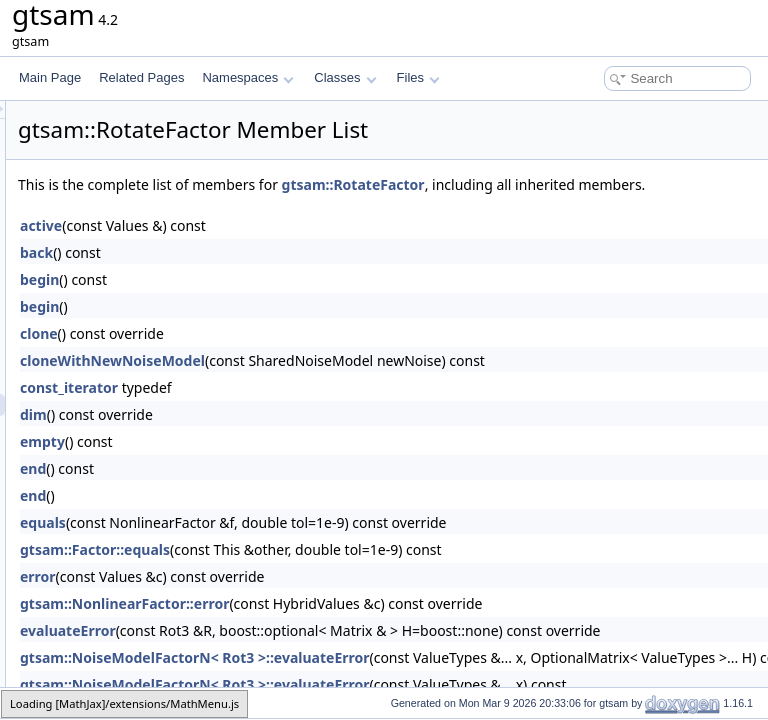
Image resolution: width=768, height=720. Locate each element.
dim (283, 436)
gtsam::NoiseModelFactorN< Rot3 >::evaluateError (444, 679)
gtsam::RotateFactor (603, 184)
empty (292, 463)
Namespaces (247, 77)
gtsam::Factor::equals (345, 571)
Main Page (50, 77)
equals (293, 544)
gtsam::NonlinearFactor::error (374, 625)
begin (289, 301)
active (291, 247)
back (286, 274)
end (283, 490)
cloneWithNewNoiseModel (362, 382)
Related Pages (141, 77)
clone (289, 355)
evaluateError (318, 652)
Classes (345, 77)
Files (418, 77)
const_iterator (319, 409)
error (288, 598)
